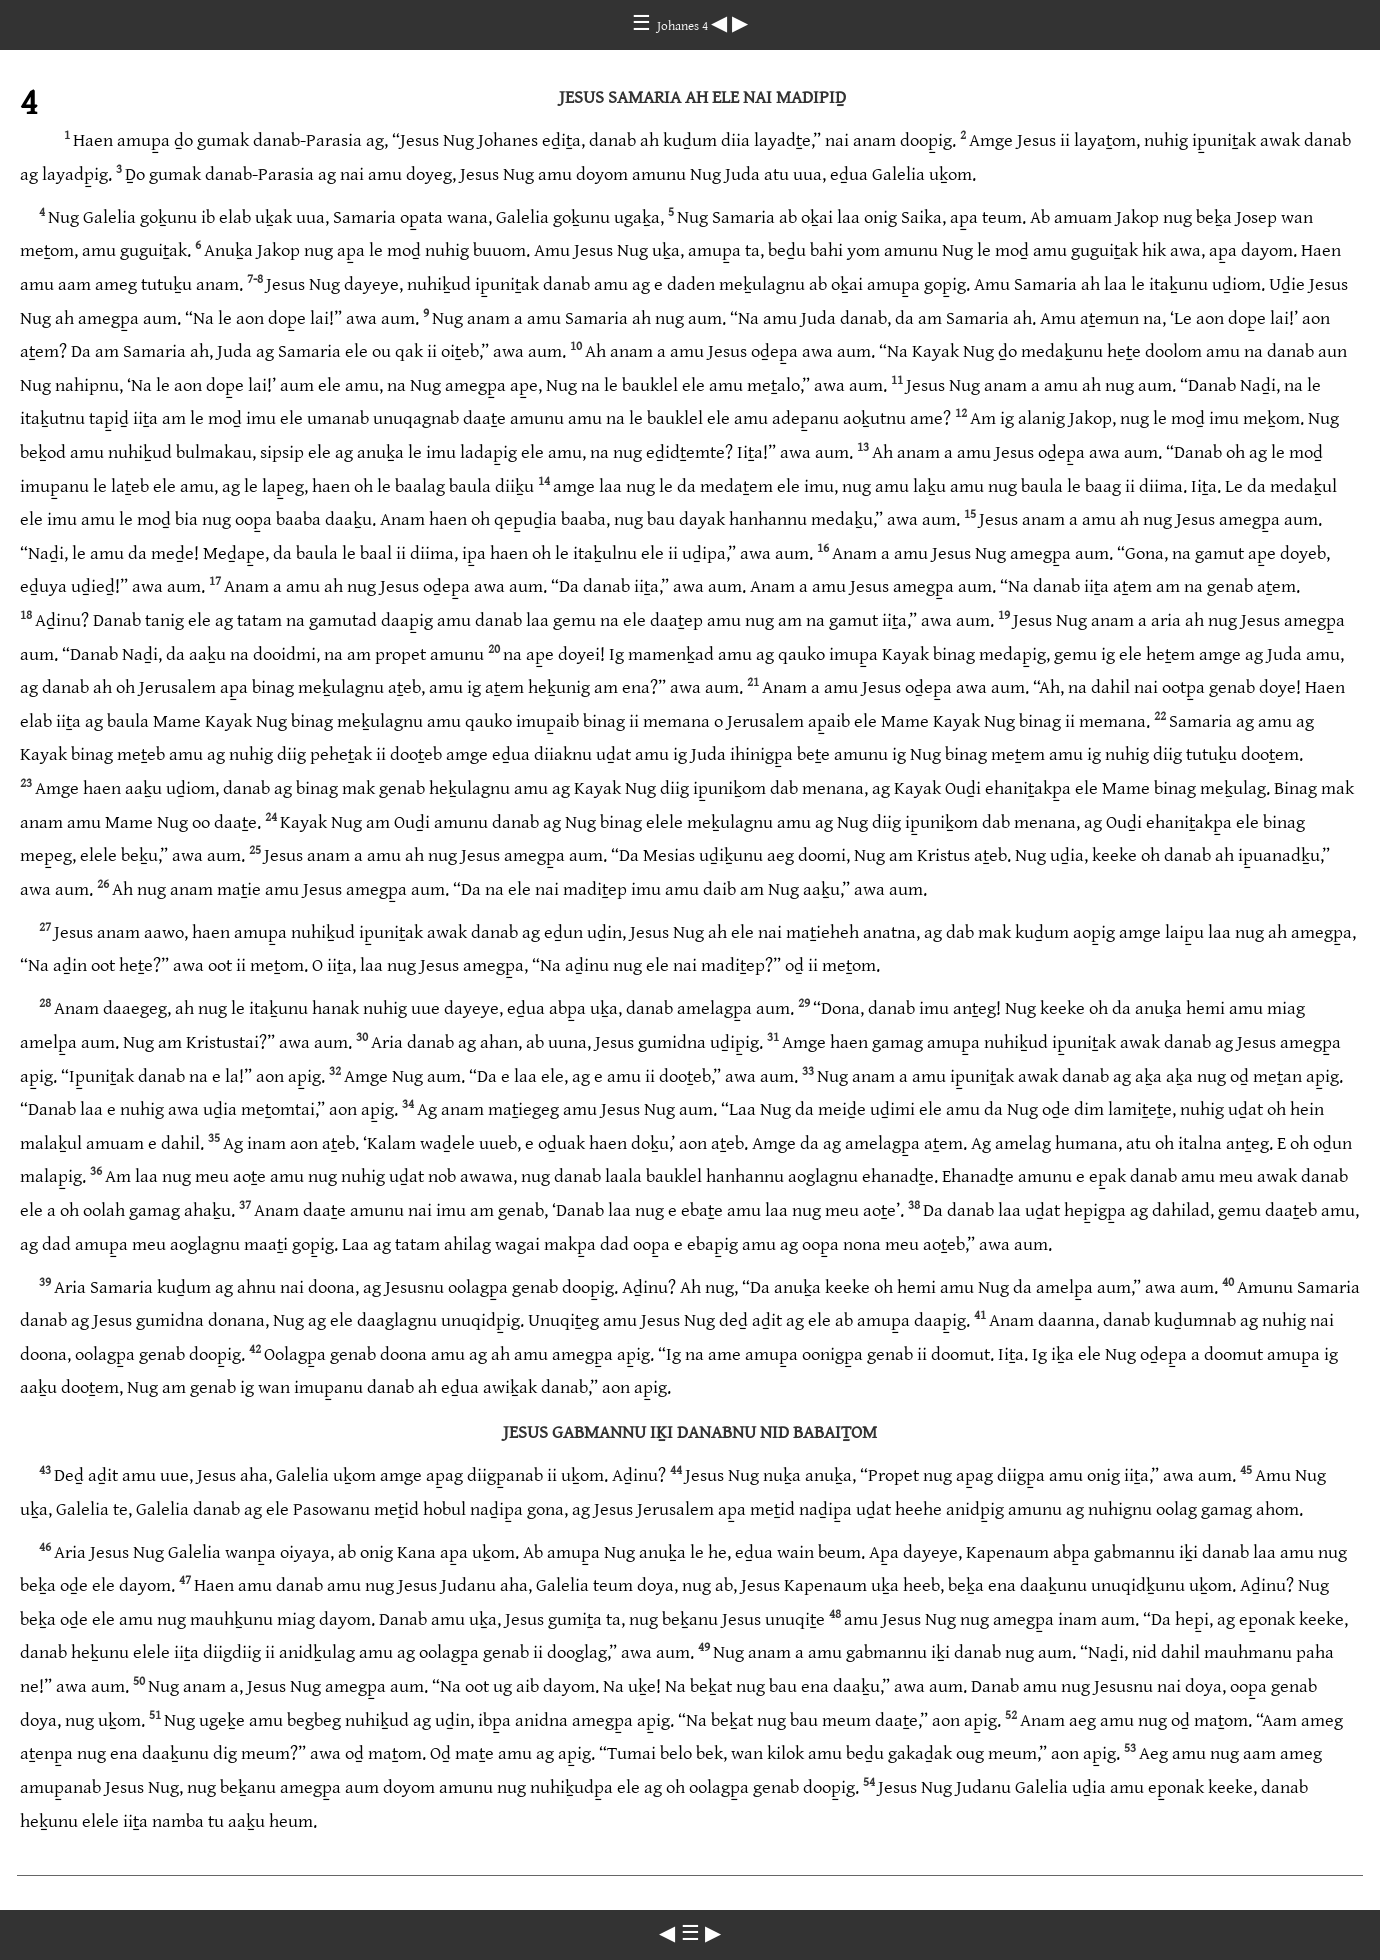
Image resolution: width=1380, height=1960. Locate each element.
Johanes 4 (684, 26)
